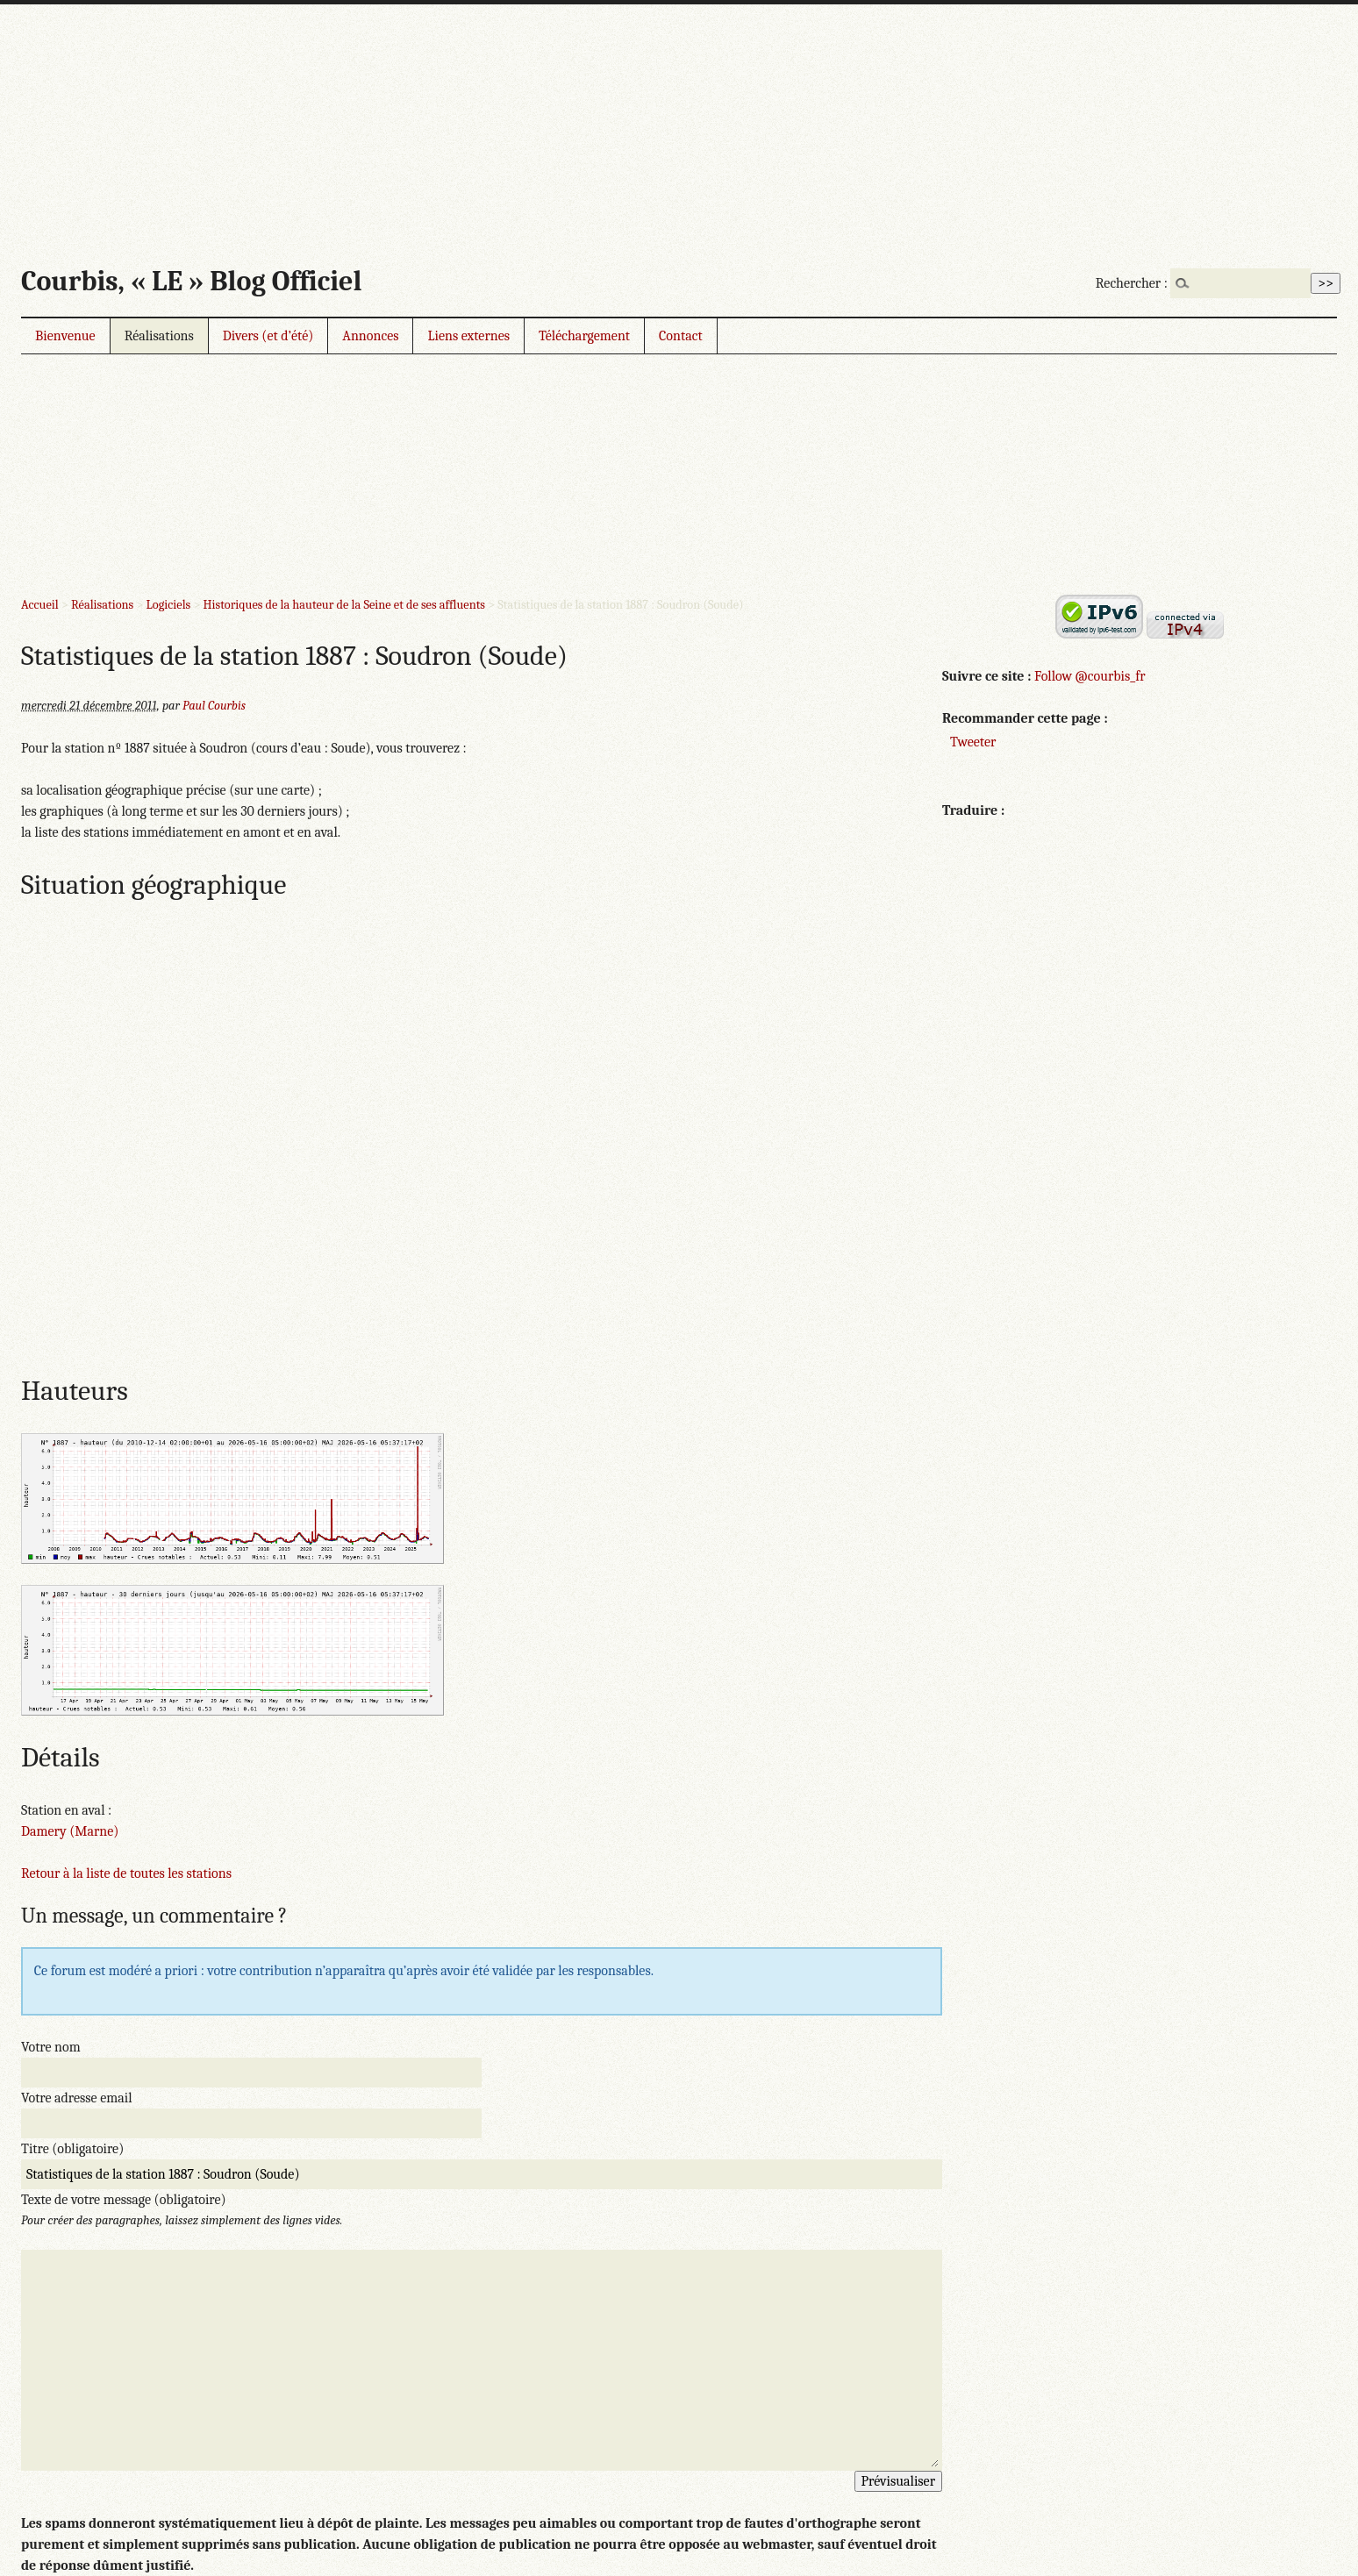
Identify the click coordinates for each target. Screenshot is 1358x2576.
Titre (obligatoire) (72, 2149)
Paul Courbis (214, 705)
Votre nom (51, 2047)
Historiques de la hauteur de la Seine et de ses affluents (344, 604)
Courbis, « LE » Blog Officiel (191, 281)
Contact (681, 336)
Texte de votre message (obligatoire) (123, 2200)
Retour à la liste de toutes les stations (126, 1873)
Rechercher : (1132, 283)
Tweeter (973, 742)
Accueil (40, 604)
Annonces (370, 336)
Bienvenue (65, 336)
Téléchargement (584, 336)
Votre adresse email (76, 2098)
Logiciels (169, 604)
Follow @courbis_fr (1089, 676)
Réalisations (159, 336)
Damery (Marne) (69, 1831)
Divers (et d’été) (268, 336)
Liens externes (468, 336)
